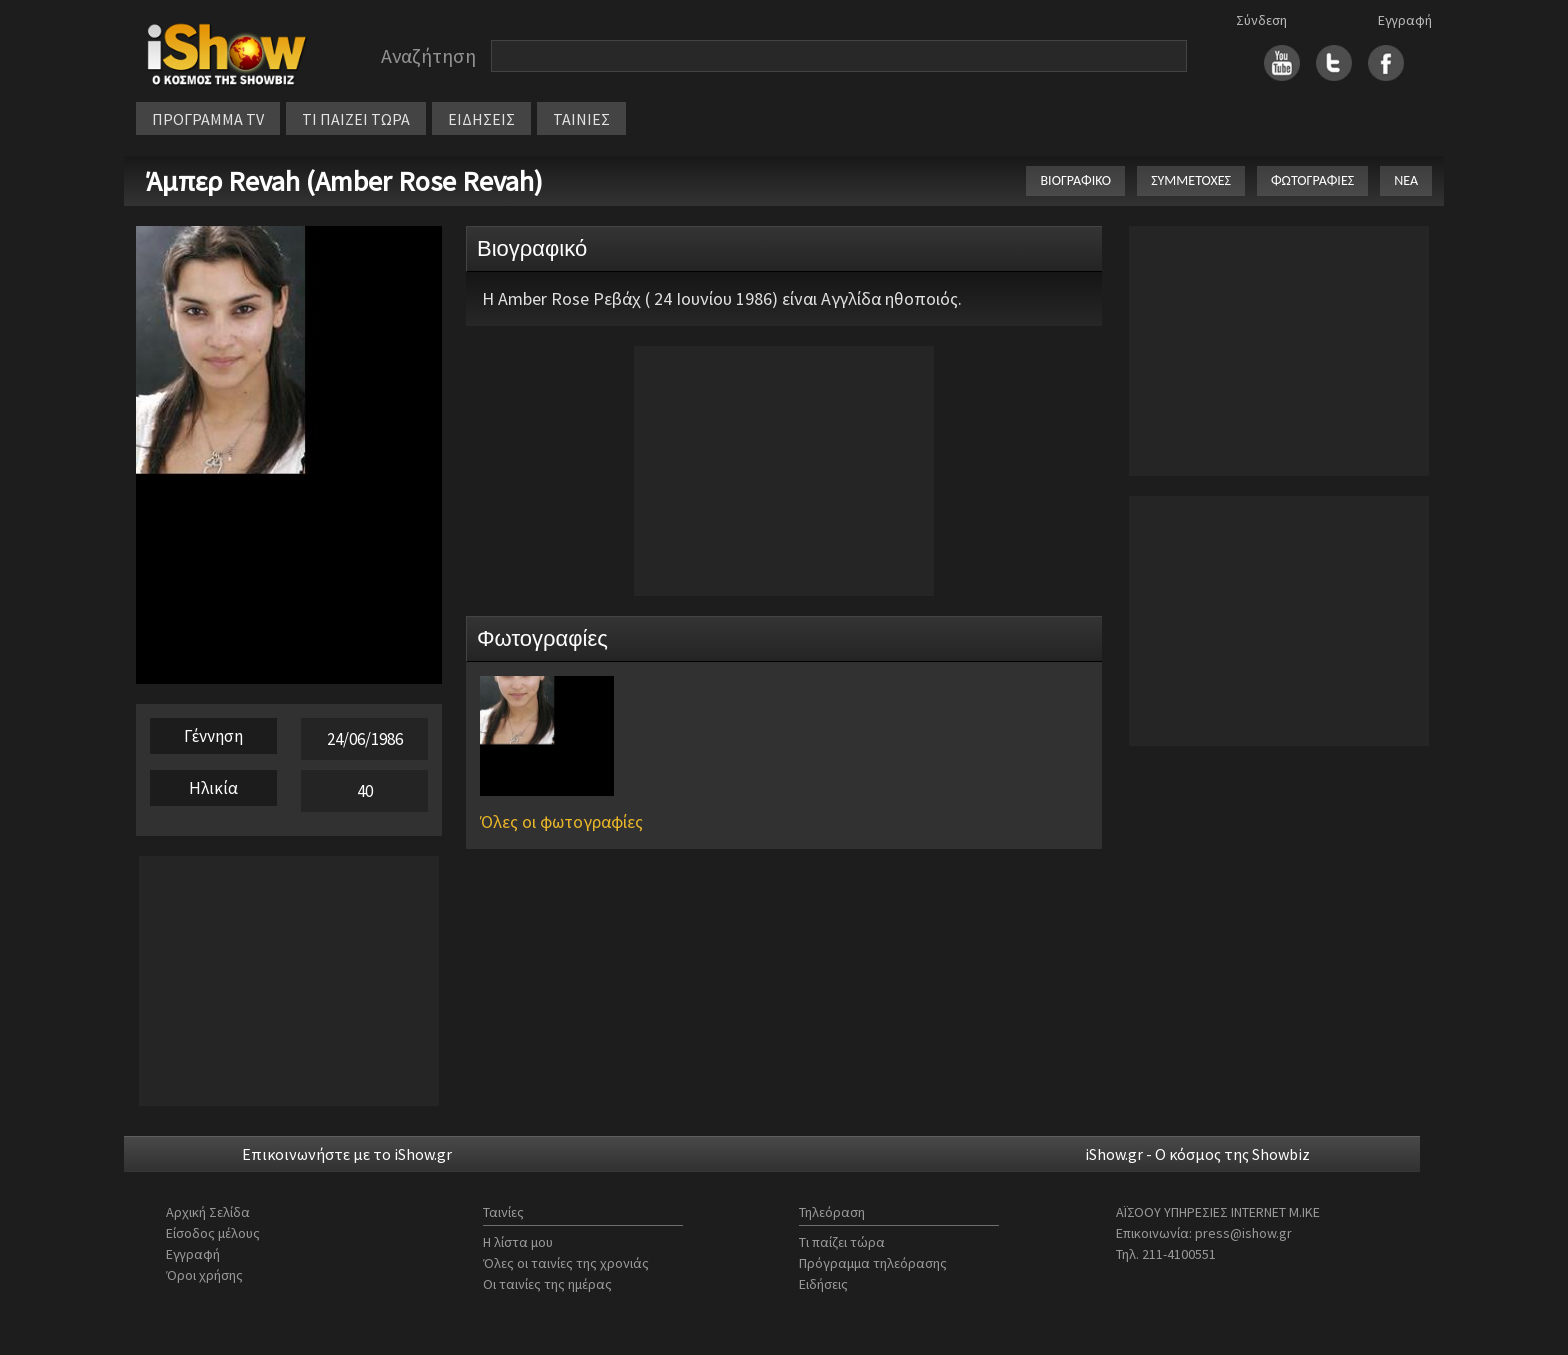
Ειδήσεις (823, 1284)
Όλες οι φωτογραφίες (561, 821)
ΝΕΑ (1406, 180)
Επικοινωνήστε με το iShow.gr (347, 1154)
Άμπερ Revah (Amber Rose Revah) (344, 181)
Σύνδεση (1261, 20)
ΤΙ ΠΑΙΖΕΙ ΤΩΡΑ (356, 119)
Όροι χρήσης (204, 1275)
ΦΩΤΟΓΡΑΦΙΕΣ (1312, 180)
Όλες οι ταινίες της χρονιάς (566, 1263)
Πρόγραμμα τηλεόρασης (873, 1263)
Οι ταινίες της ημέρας (547, 1284)
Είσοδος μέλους (213, 1233)
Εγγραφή (1405, 20)
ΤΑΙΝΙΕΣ (581, 119)
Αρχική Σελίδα (208, 1212)
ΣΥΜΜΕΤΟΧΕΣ (1191, 180)
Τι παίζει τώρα (842, 1242)
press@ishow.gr (1243, 1233)
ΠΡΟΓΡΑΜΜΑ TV (208, 119)
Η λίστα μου (518, 1242)
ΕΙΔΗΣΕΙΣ (481, 119)
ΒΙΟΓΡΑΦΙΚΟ (1075, 180)
